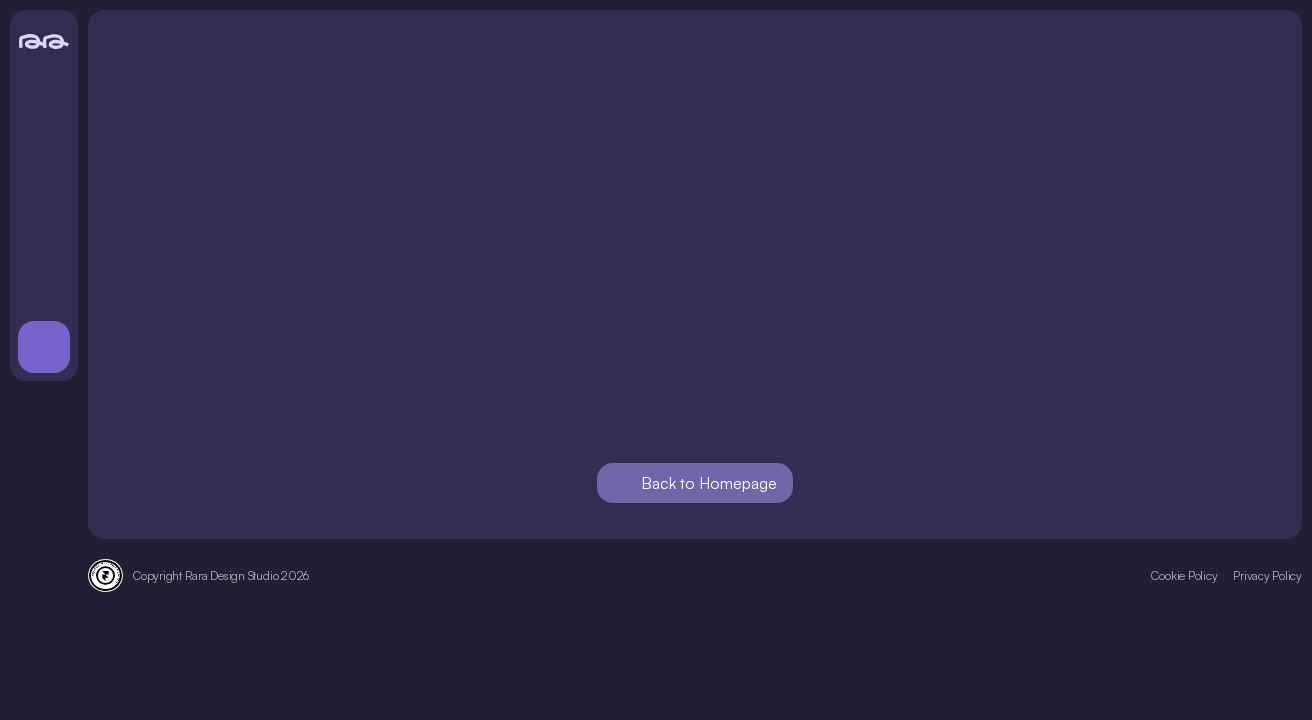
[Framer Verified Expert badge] (105, 575)
